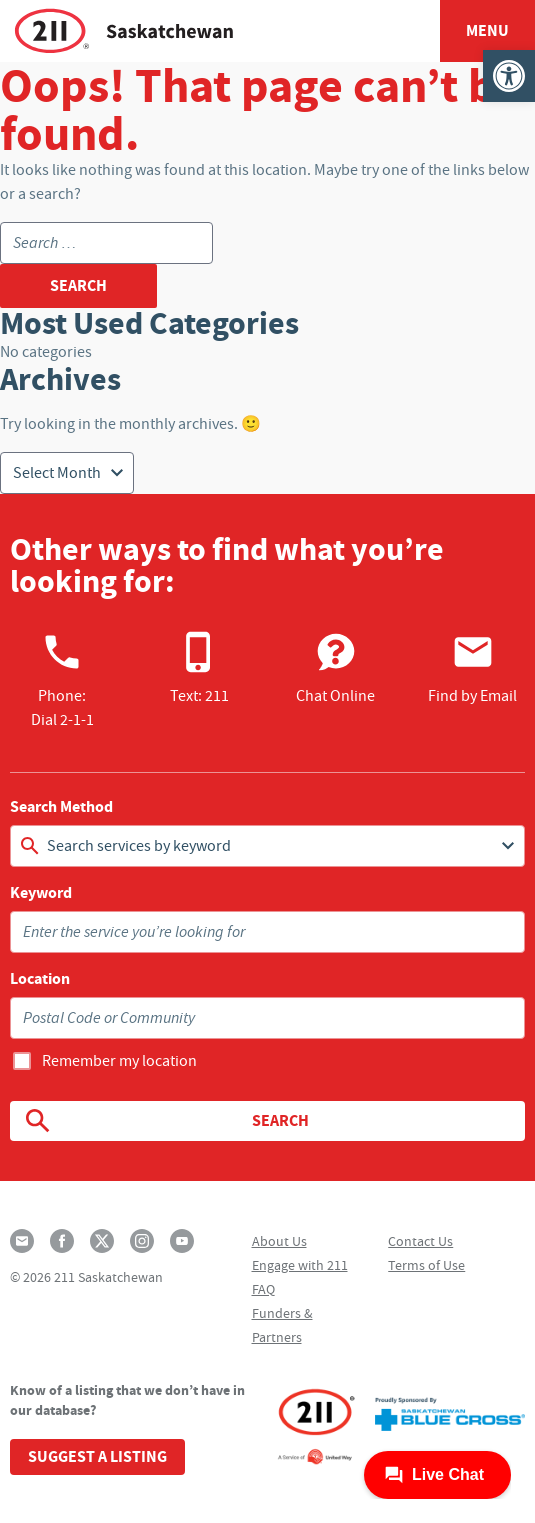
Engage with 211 (300, 1265)
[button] (509, 76)
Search (165, 1121)
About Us (279, 1241)
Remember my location (119, 1061)
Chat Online (335, 668)
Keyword (41, 893)
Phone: (62, 680)
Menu (487, 30)
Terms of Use (426, 1265)
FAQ (263, 1289)
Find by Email (472, 668)
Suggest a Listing (97, 1456)
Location (40, 979)
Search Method (61, 807)
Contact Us (420, 1241)
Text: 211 (199, 668)
